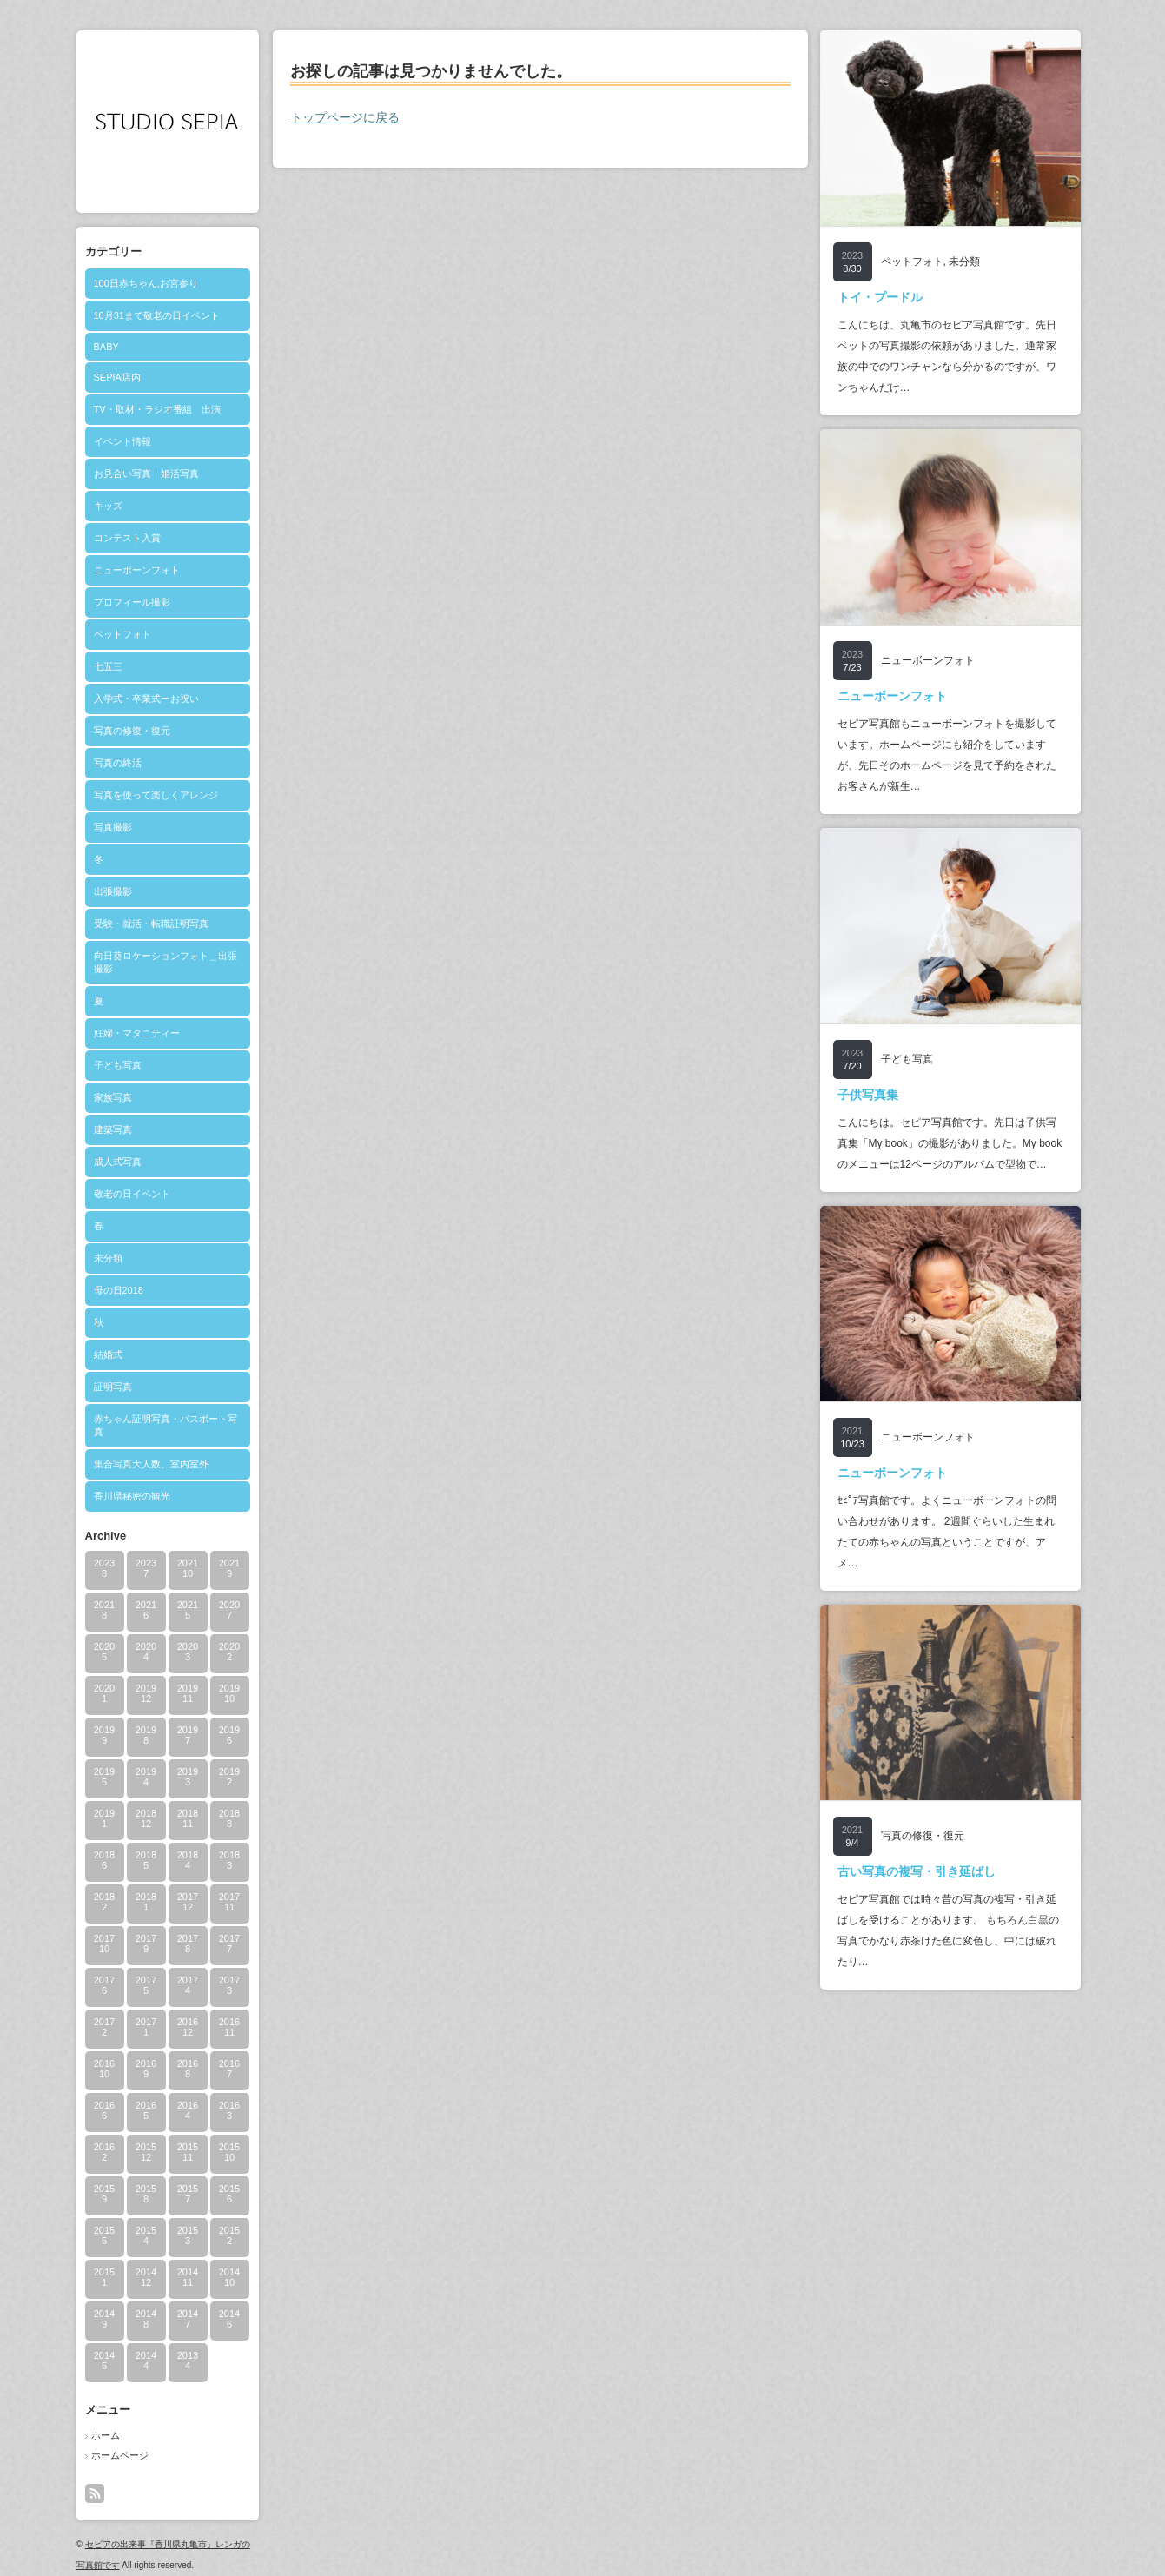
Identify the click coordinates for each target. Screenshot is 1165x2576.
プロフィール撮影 (132, 602)
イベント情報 (122, 441)
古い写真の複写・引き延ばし (916, 1871)
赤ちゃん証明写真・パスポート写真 (165, 1425)
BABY (106, 346)
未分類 (108, 1258)
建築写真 (113, 1129)
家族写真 (113, 1097)
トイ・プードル (880, 297)
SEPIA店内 (117, 377)
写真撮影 (113, 827)
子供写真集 (867, 1095)
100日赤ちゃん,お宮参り (146, 283)
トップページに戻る (345, 117)
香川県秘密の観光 (132, 1496)
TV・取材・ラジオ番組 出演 (157, 409)
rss (94, 2493)
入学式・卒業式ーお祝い (146, 698)
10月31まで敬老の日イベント (157, 315)
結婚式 (108, 1354)
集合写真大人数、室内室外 (151, 1464)
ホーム (105, 2435)
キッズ (108, 505)
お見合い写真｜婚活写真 (146, 473)
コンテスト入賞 (127, 538)
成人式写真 (118, 1161)
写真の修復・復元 (132, 730)
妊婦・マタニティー (137, 1033)
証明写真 (113, 1386)
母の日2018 (118, 1290)
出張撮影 (113, 891)
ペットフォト (122, 634)
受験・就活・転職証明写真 (151, 923)
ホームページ (120, 2455)
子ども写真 (118, 1065)
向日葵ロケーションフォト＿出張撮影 (165, 962)
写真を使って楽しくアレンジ (156, 795)
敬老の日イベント (132, 1194)
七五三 (108, 666)
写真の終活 (118, 763)
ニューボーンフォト (137, 570)
